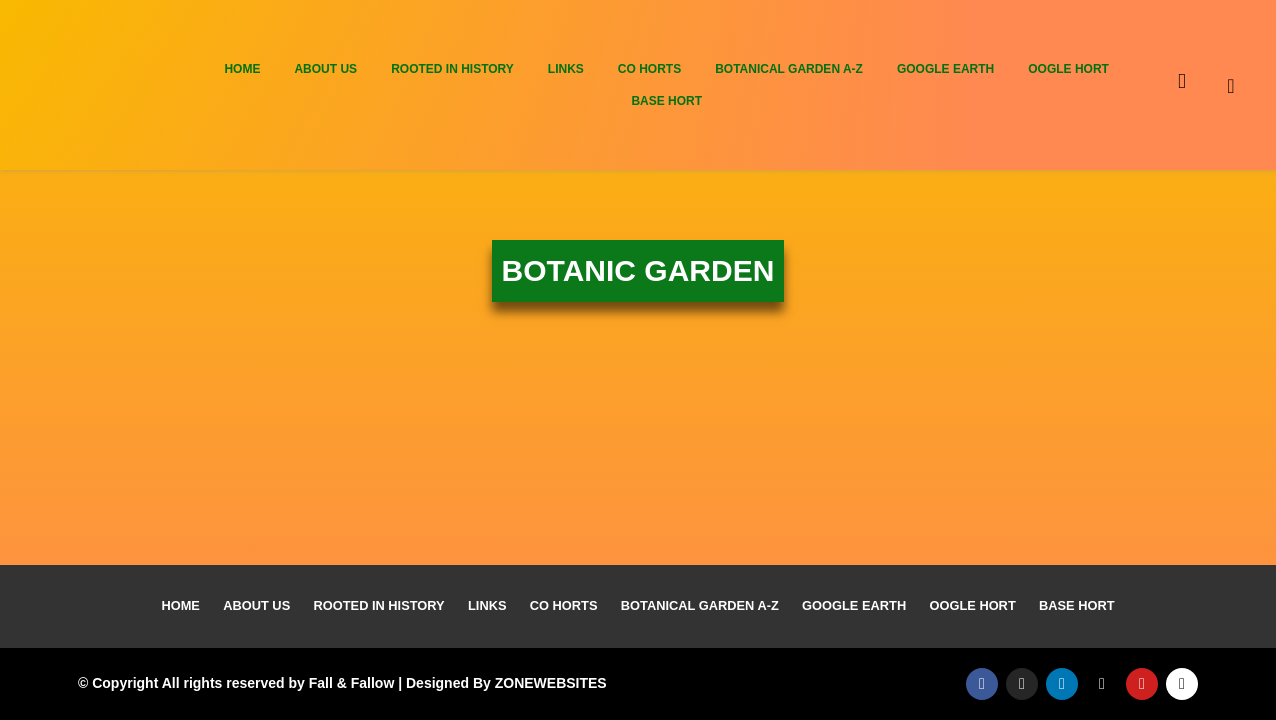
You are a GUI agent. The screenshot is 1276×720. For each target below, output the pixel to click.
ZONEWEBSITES (551, 683)
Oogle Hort (1068, 69)
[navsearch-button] (1247, 85)
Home (242, 69)
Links (566, 69)
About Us (325, 69)
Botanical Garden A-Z (789, 69)
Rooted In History (452, 69)
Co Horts (649, 69)
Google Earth (945, 69)
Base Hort (666, 101)
